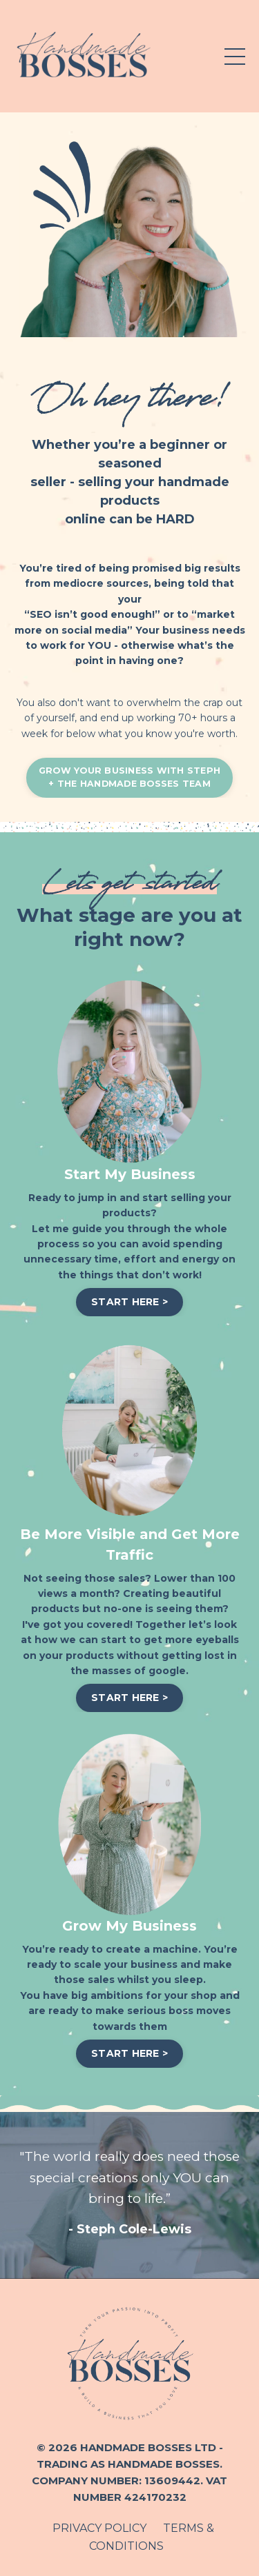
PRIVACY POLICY (99, 2528)
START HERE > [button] (129, 1302)
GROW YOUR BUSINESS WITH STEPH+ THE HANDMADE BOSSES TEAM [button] (129, 777)
